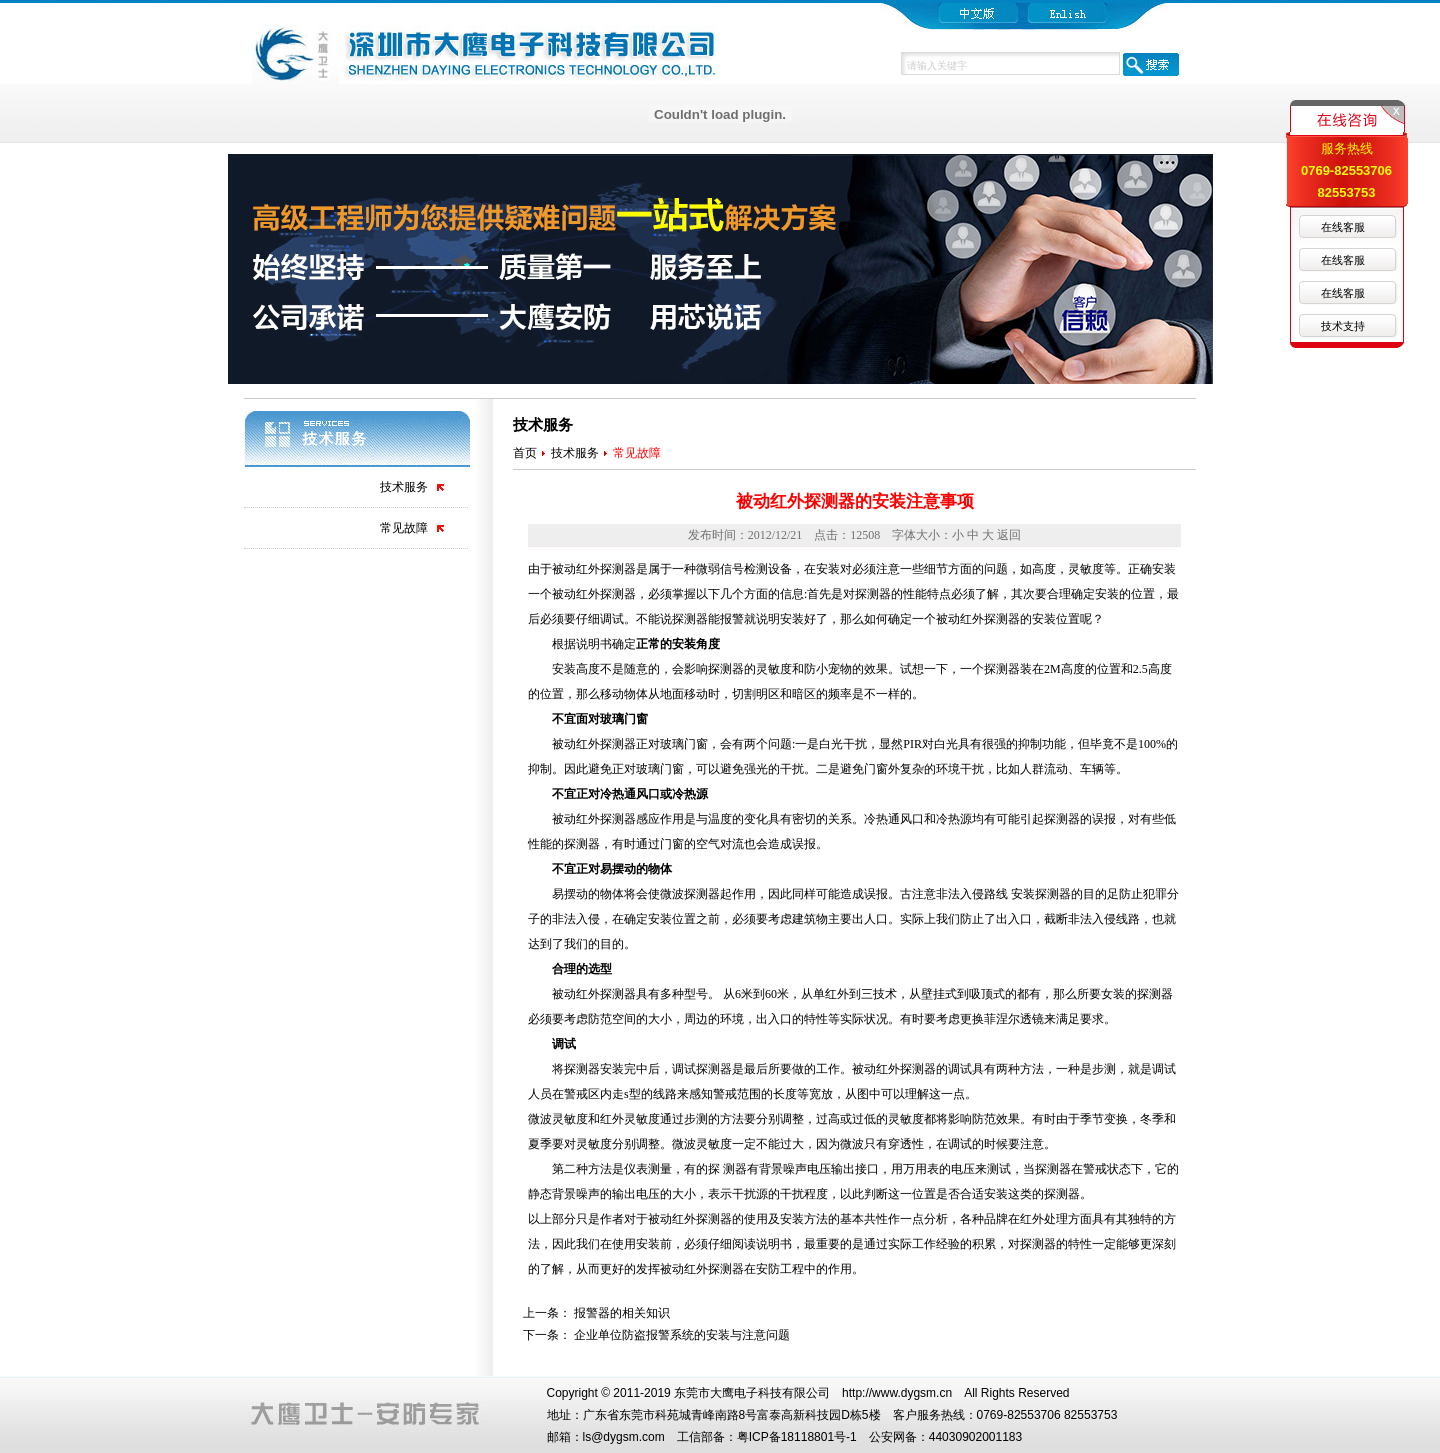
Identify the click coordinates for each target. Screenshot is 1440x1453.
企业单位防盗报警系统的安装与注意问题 (682, 1335)
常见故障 (404, 528)
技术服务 (404, 487)
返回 (1009, 535)
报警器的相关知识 (622, 1313)
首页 (525, 453)
